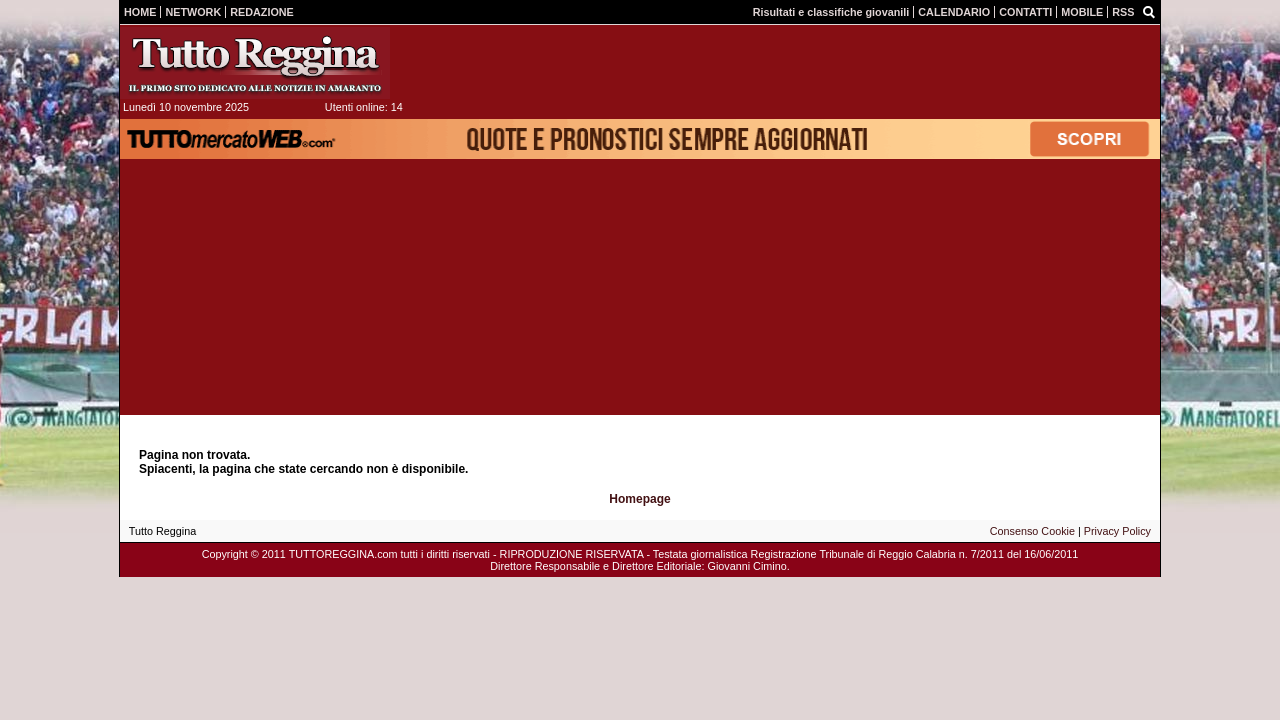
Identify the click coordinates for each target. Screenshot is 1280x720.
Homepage (639, 499)
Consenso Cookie (1032, 531)
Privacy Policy (1117, 531)
